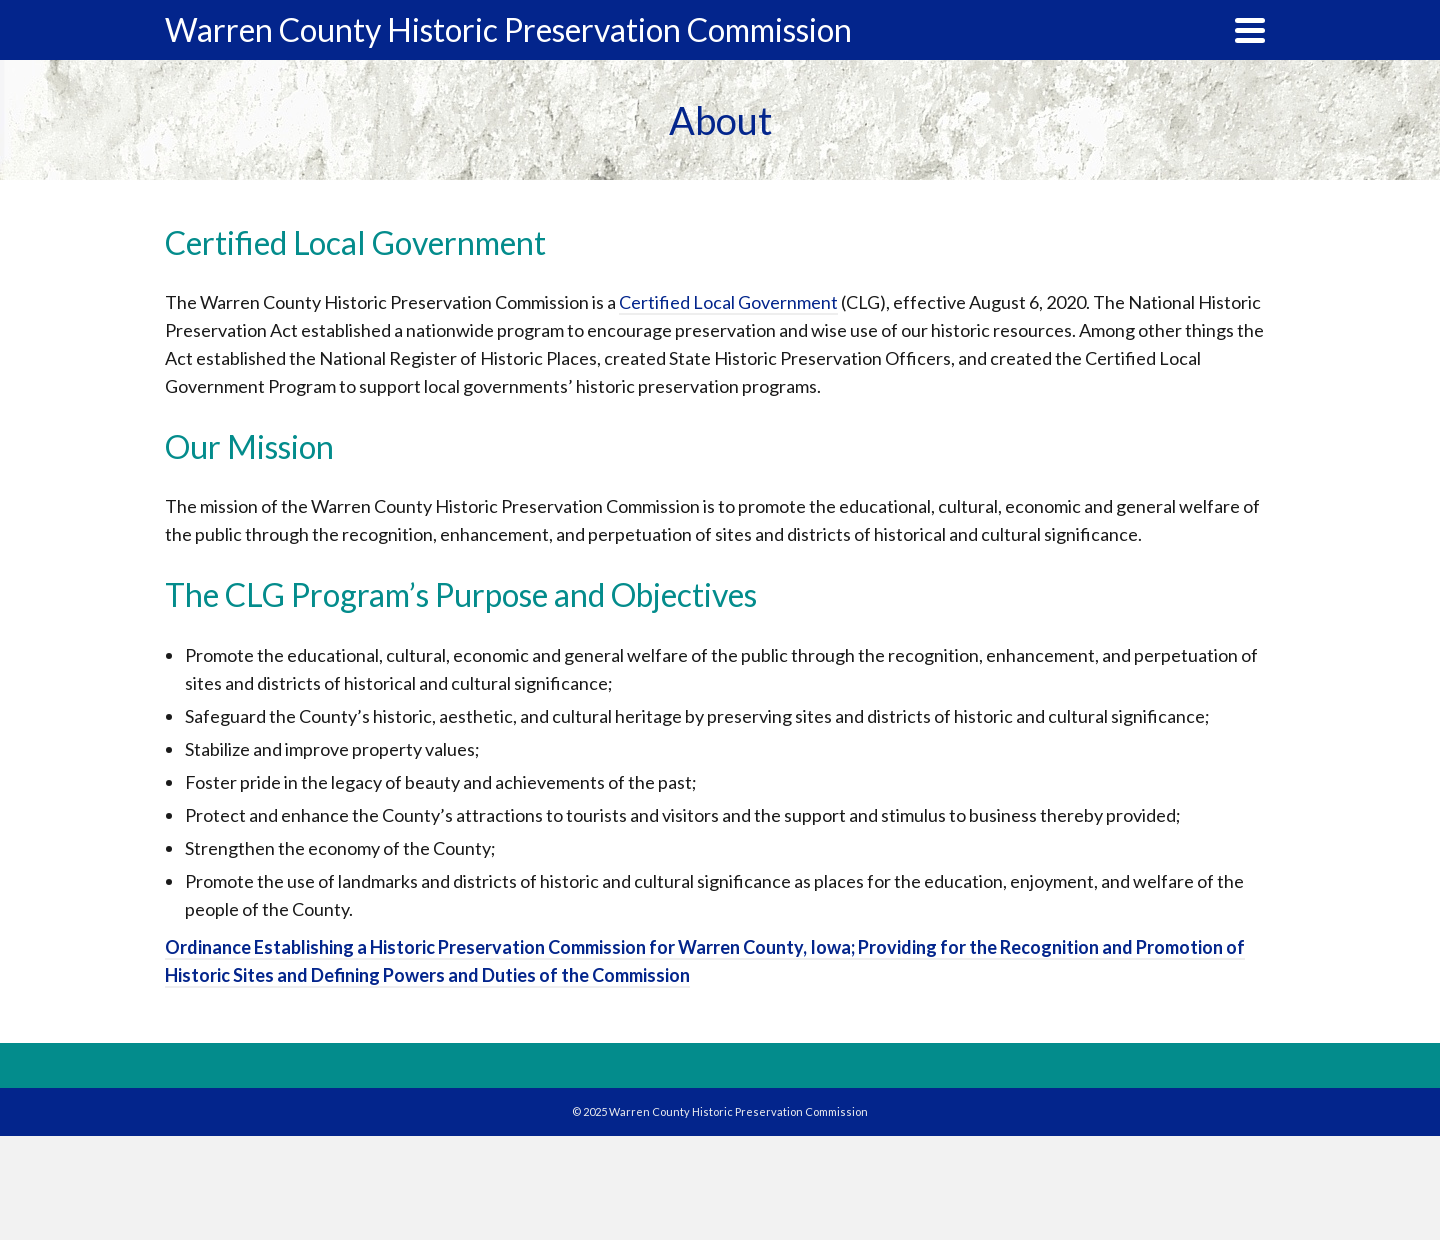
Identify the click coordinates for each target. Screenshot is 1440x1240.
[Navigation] (1250, 30)
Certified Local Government (728, 302)
